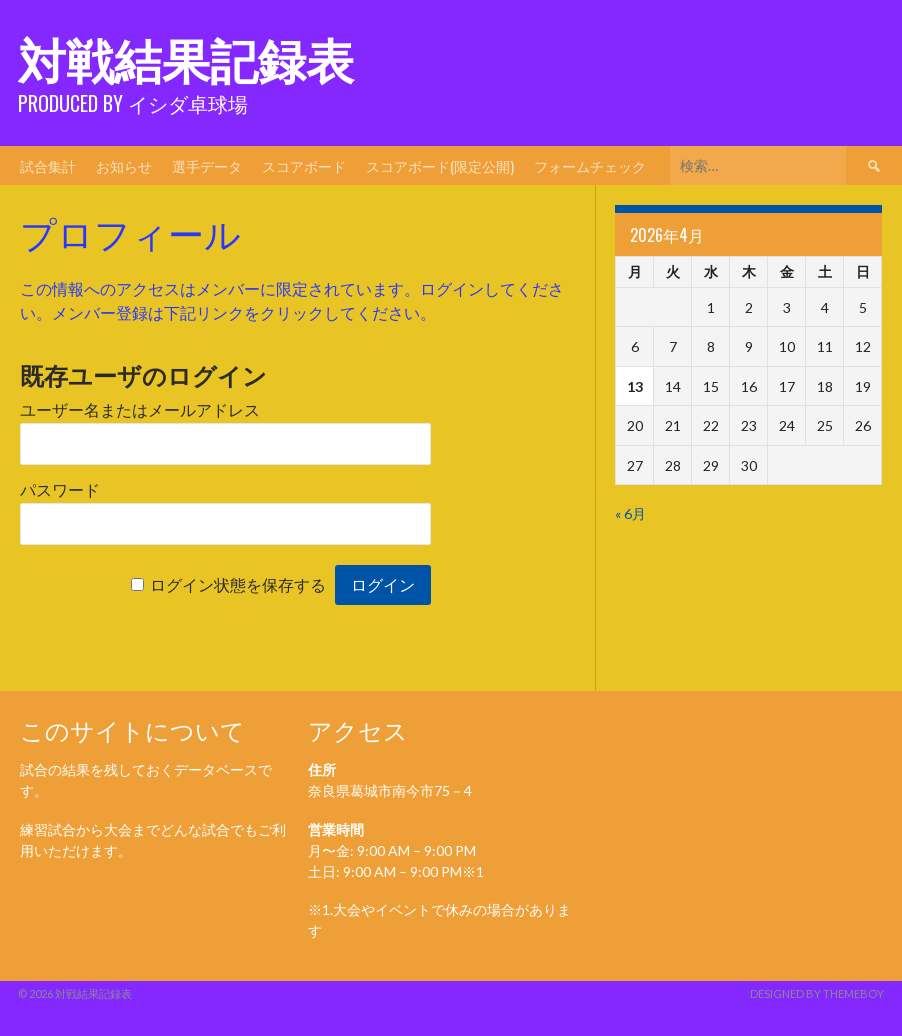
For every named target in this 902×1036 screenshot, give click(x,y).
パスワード (60, 490)
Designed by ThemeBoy (817, 993)
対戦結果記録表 (186, 57)
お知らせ (124, 165)
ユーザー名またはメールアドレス (140, 410)
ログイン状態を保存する (238, 585)
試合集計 (48, 165)
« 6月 (630, 513)
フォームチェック (590, 165)
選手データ (207, 165)
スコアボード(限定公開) (440, 165)
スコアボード (304, 165)
